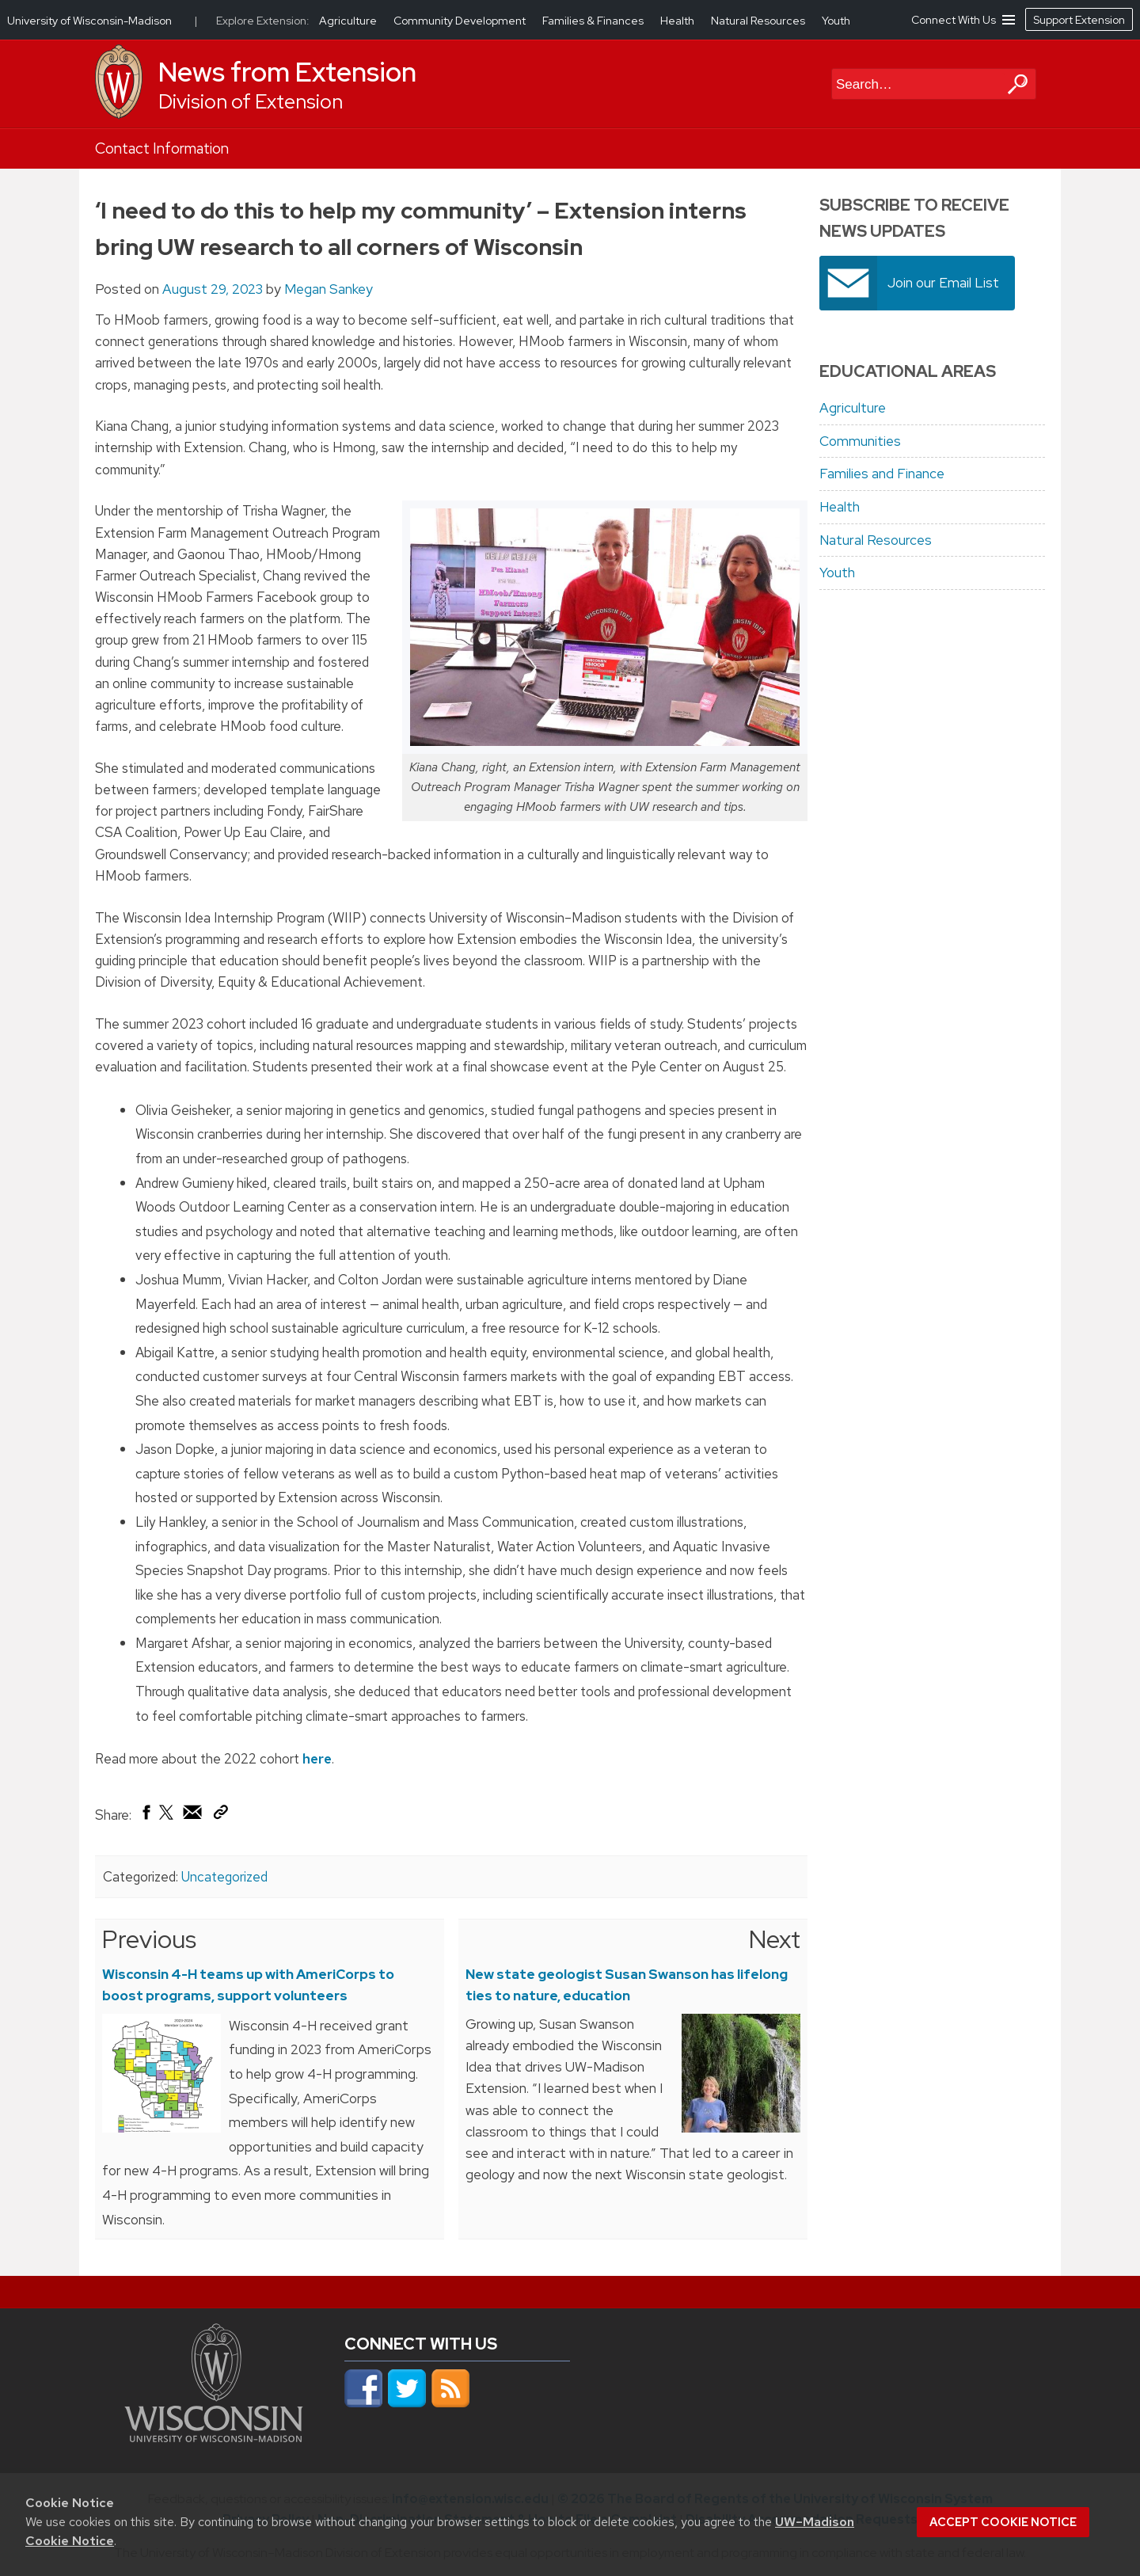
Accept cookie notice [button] (1003, 2522)
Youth (837, 572)
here (317, 1758)
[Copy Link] (220, 1816)
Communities (860, 441)
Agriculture (852, 408)
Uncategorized (224, 1876)
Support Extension (1079, 20)
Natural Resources (875, 540)
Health (839, 507)
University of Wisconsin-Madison (89, 20)
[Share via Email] (193, 1816)
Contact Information (162, 148)
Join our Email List (943, 282)
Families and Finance (881, 473)
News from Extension (287, 72)
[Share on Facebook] (145, 1816)
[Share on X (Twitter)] (167, 1819)
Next (774, 1939)
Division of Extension (250, 102)
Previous (149, 1939)
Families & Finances (594, 20)
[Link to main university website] (213, 2437)
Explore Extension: (263, 20)
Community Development (460, 20)
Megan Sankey (328, 289)
